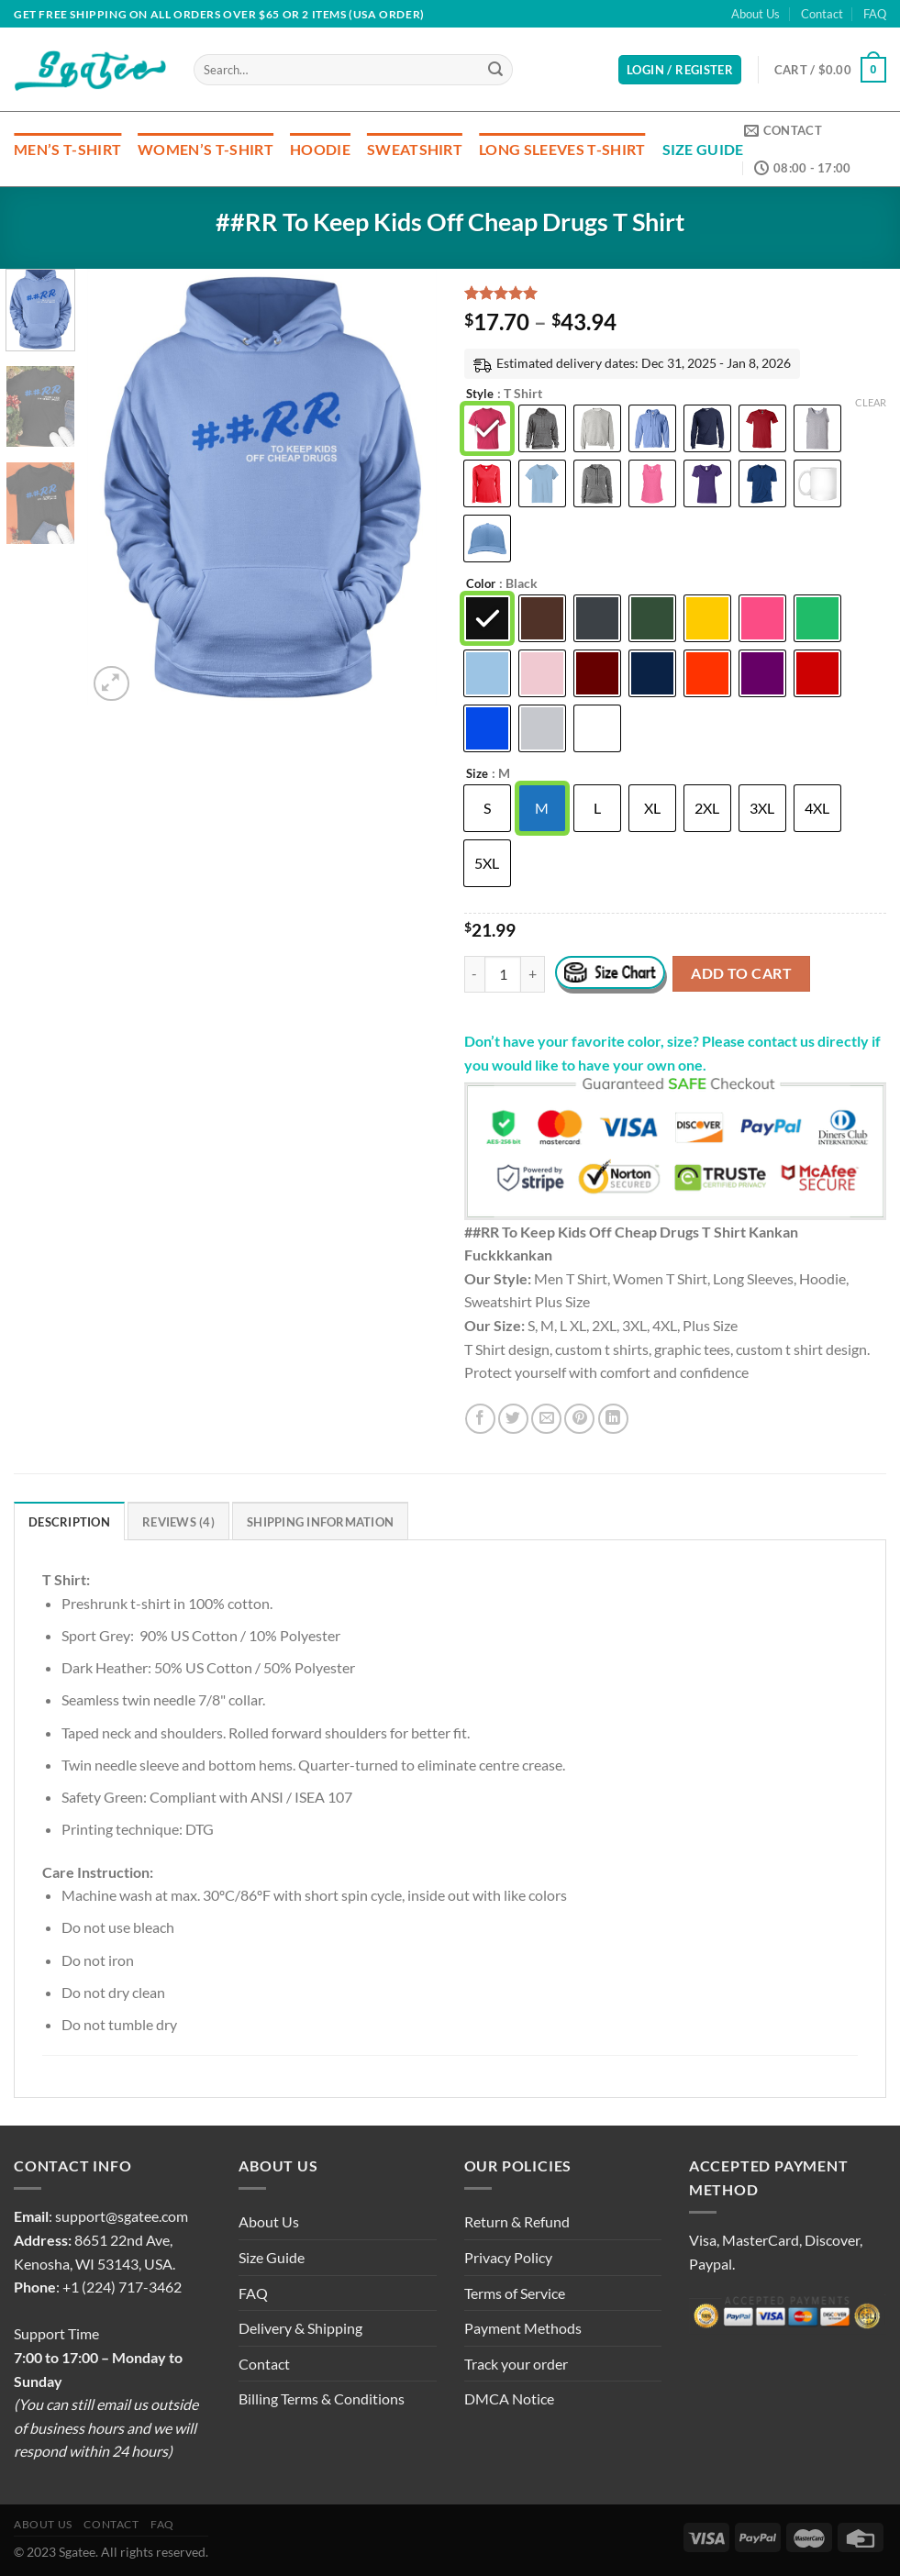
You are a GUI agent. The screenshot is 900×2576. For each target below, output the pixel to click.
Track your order (516, 2363)
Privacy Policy (508, 2257)
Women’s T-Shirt (205, 149)
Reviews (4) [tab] (178, 1522)
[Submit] (496, 69)
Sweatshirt (414, 149)
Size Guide (703, 149)
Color (480, 584)
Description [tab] (69, 1522)
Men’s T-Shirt (67, 149)
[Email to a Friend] (546, 1419)
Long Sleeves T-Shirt (562, 149)
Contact (822, 13)
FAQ (874, 13)
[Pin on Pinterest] (579, 1419)
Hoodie (320, 149)
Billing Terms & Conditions (322, 2398)
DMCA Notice (509, 2398)
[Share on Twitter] (513, 1419)
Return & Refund (517, 2221)
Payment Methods (523, 2328)
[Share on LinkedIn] (613, 1419)
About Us (755, 13)
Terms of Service (514, 2293)
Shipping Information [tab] (320, 1522)
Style (480, 394)
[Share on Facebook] (480, 1419)
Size (477, 774)
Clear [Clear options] (870, 402)
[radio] (487, 428)
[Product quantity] (502, 974)
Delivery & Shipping (300, 2328)
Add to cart (741, 973)
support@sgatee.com (121, 2216)
